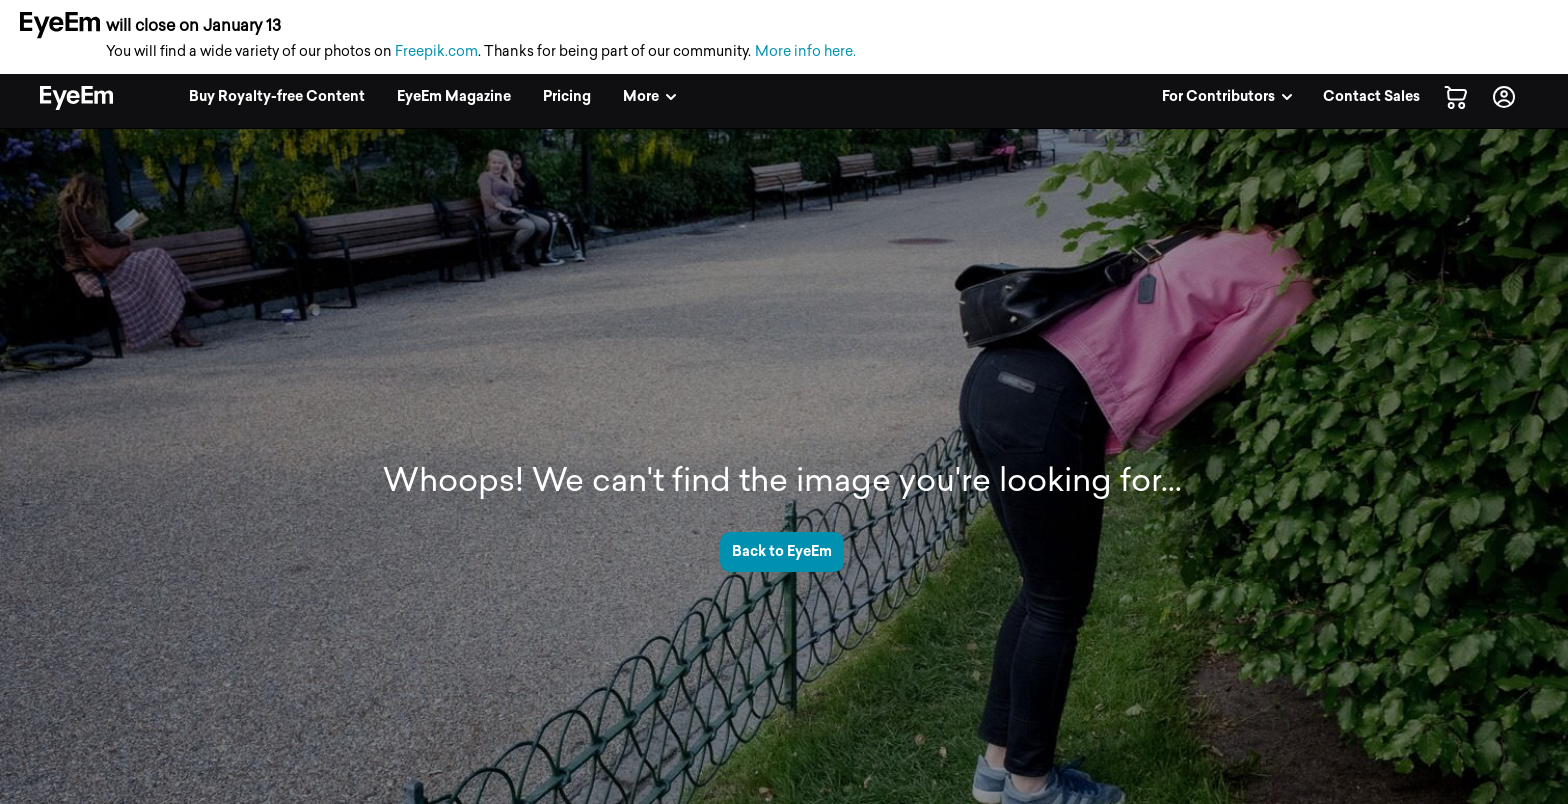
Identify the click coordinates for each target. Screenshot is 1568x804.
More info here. (805, 51)
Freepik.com (436, 51)
